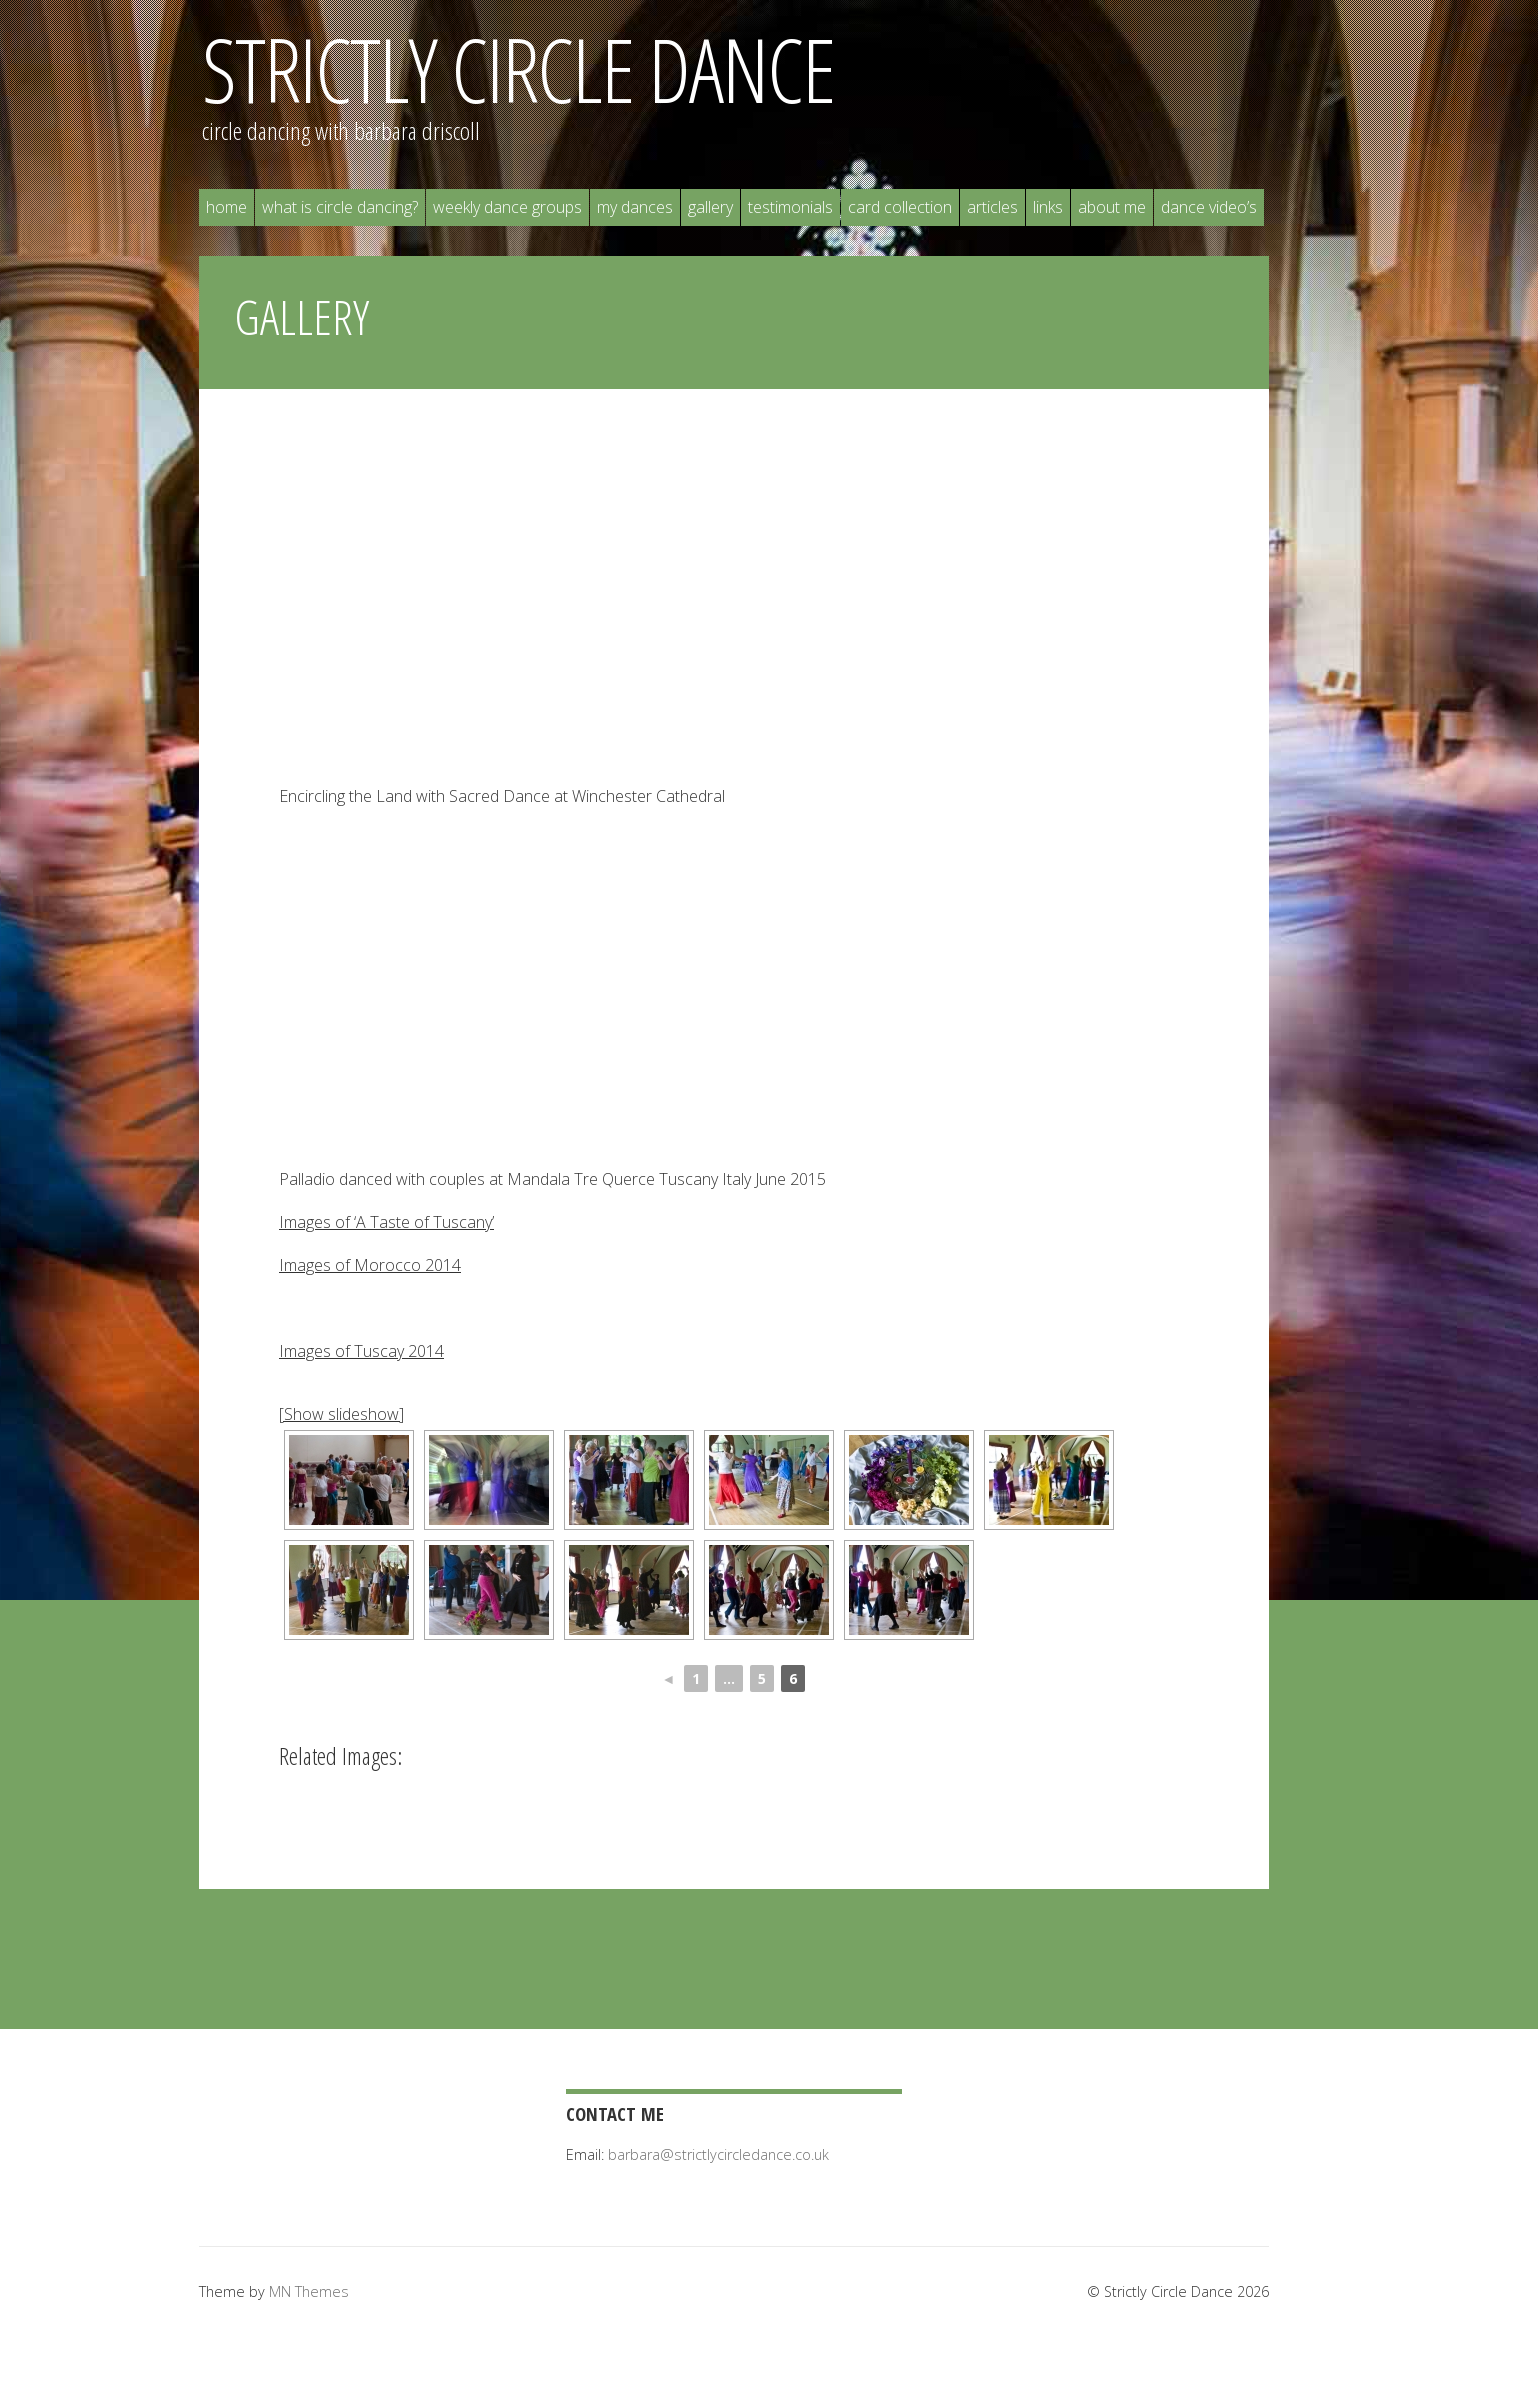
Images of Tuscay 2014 (361, 1351)
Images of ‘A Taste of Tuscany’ (386, 1222)
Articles (992, 207)
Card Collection (900, 207)
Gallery (710, 207)
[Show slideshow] (341, 1414)
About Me (1112, 207)
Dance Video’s (1209, 207)
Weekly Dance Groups (507, 207)
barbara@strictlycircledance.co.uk (718, 2154)
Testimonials (790, 207)
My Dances (635, 207)
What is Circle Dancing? (340, 207)
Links (1048, 207)
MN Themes (309, 2291)
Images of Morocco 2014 (370, 1265)
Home (226, 207)
